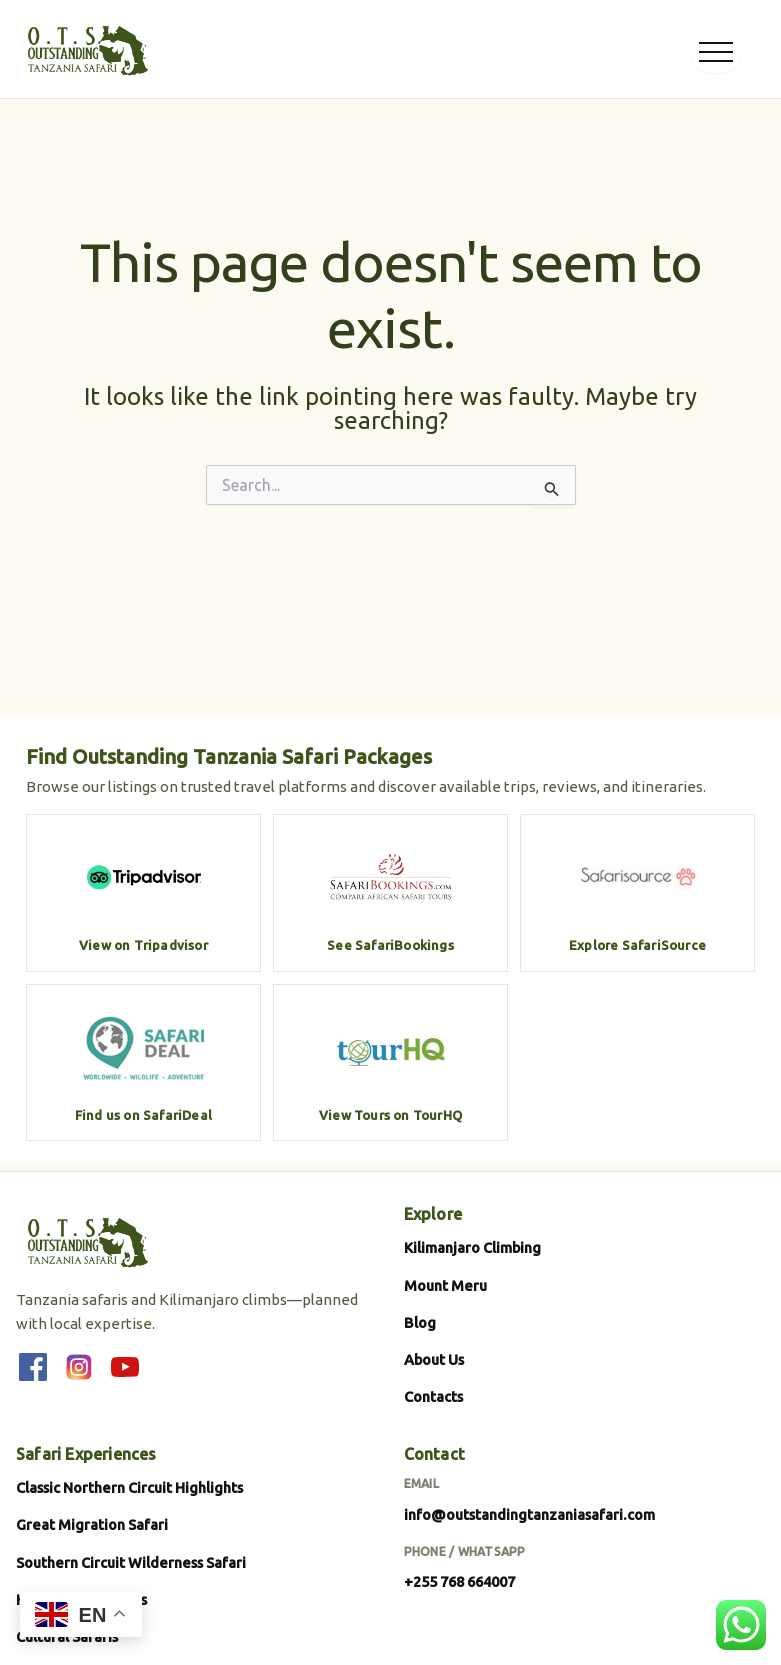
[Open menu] (716, 49)
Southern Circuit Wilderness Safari (131, 1562)
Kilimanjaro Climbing (472, 1247)
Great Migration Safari (92, 1524)
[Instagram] (79, 1367)
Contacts (433, 1396)
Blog (420, 1322)
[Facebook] (33, 1367)
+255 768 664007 (459, 1581)
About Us (434, 1359)
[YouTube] (125, 1367)
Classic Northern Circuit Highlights (129, 1487)
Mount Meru (445, 1285)
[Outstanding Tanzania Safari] (86, 49)
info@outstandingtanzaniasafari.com (529, 1514)
